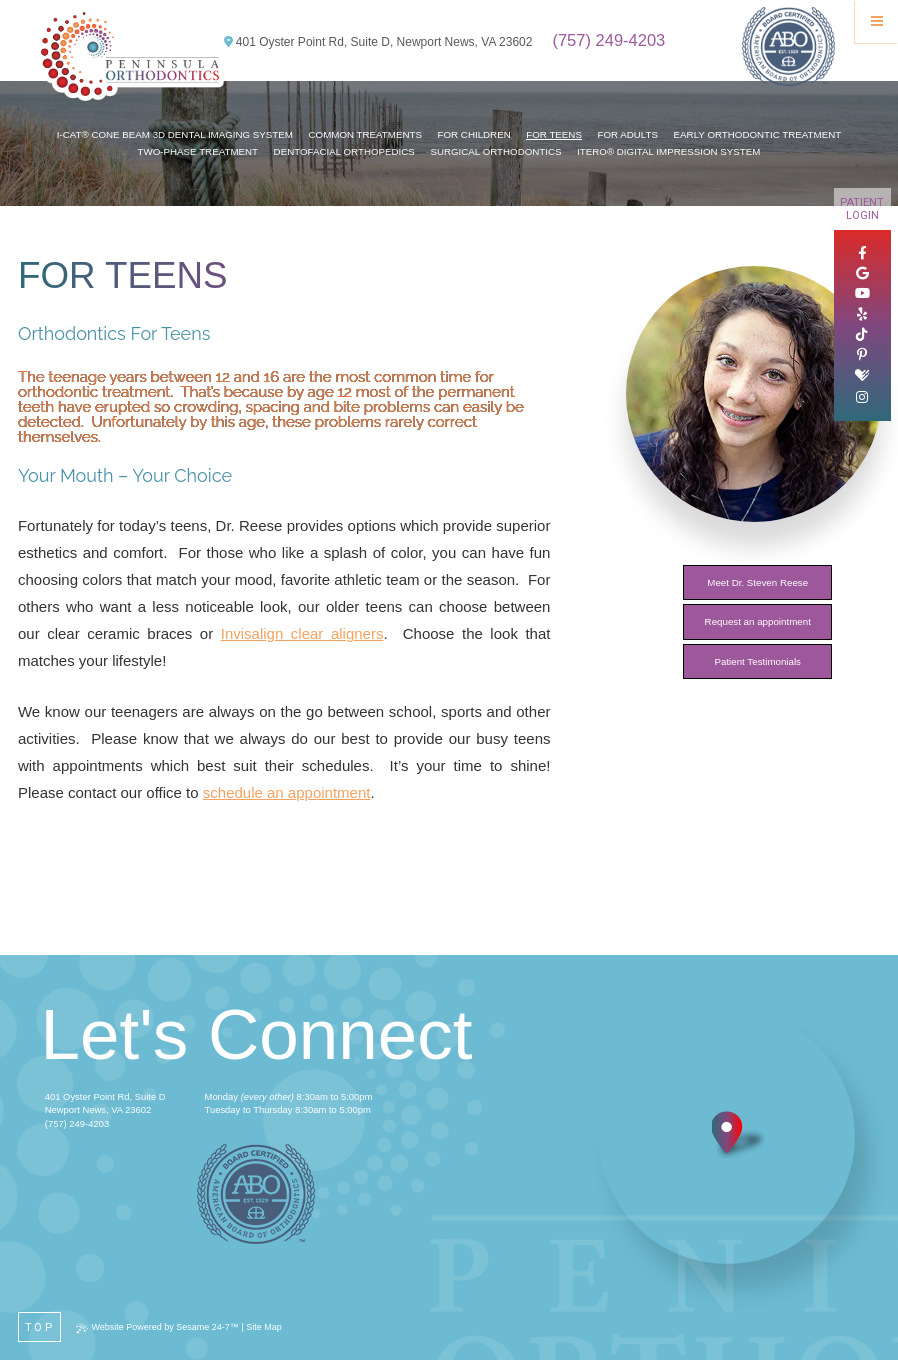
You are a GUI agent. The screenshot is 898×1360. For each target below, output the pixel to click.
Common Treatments (365, 134)
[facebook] (862, 254)
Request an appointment (758, 621)
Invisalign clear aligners (302, 633)
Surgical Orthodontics (495, 151)
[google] (862, 274)
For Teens (554, 134)
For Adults (628, 134)
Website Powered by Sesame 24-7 (157, 1327)
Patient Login (862, 209)
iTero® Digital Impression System (668, 151)
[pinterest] (862, 355)
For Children (474, 134)
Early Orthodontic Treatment (758, 134)
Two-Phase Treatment (198, 151)
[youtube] (862, 294)
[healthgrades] (862, 376)
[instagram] (862, 398)
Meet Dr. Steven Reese (757, 582)
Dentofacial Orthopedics (344, 151)
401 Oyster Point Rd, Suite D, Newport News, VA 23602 (378, 42)
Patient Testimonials (757, 661)
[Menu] (876, 21)
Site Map (264, 1327)
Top (40, 1327)
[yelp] (862, 315)
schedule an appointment (287, 792)
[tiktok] (862, 335)
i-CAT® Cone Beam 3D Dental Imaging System (175, 134)
